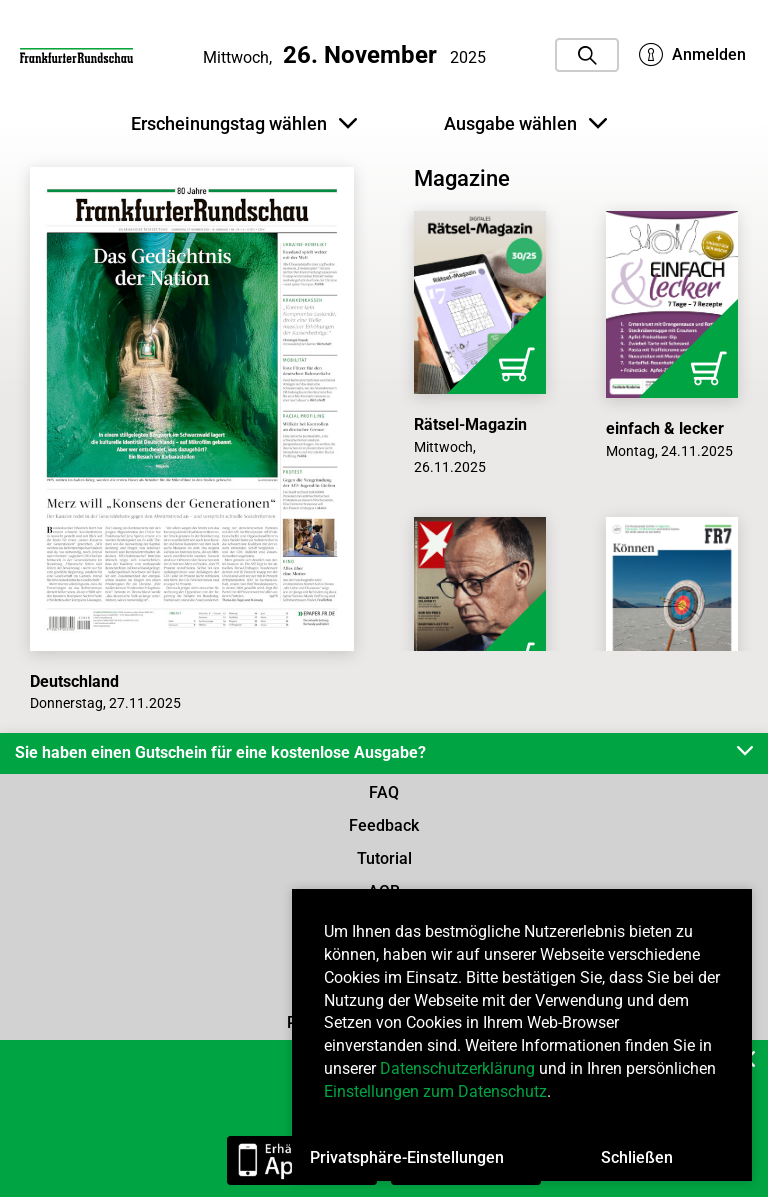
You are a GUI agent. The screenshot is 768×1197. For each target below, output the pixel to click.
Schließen (637, 1157)
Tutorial (384, 858)
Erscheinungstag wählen (244, 123)
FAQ (384, 792)
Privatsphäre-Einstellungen (407, 1157)
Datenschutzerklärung (457, 1068)
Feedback (384, 825)
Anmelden (692, 55)
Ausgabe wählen (525, 123)
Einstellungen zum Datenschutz (435, 1091)
